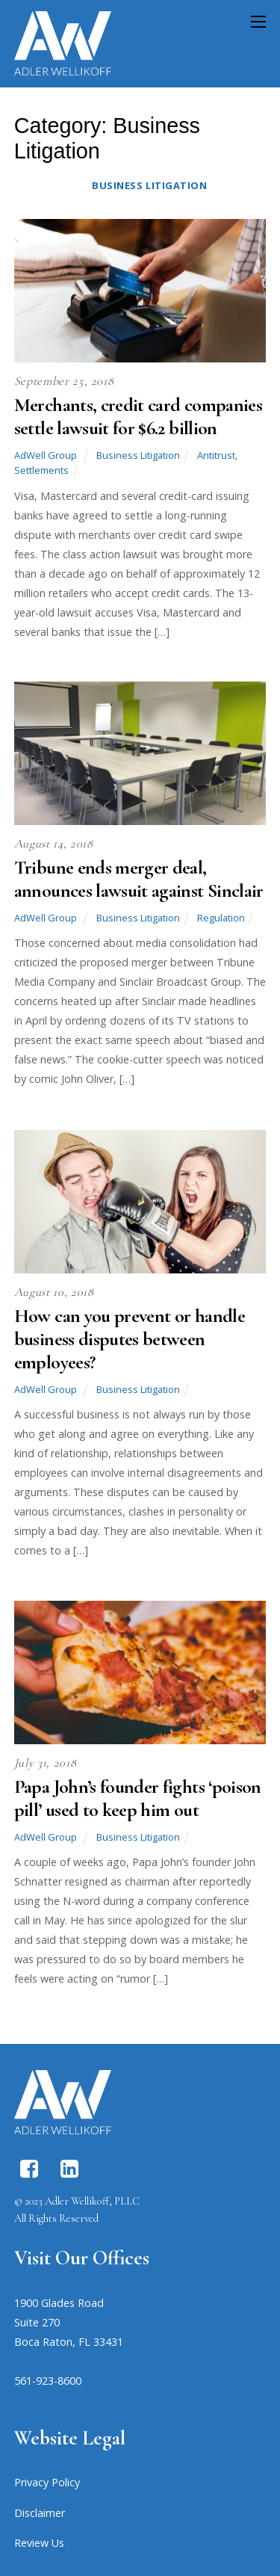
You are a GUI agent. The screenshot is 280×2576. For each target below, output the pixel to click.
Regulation (221, 917)
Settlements (41, 470)
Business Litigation (149, 185)
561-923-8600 (47, 2380)
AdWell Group (45, 455)
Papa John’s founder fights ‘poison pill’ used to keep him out (137, 1798)
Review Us (39, 2543)
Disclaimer (39, 2513)
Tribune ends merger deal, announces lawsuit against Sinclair (139, 879)
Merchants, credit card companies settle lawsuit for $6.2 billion (138, 416)
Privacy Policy (47, 2482)
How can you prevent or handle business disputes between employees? (129, 1339)
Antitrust (216, 455)
